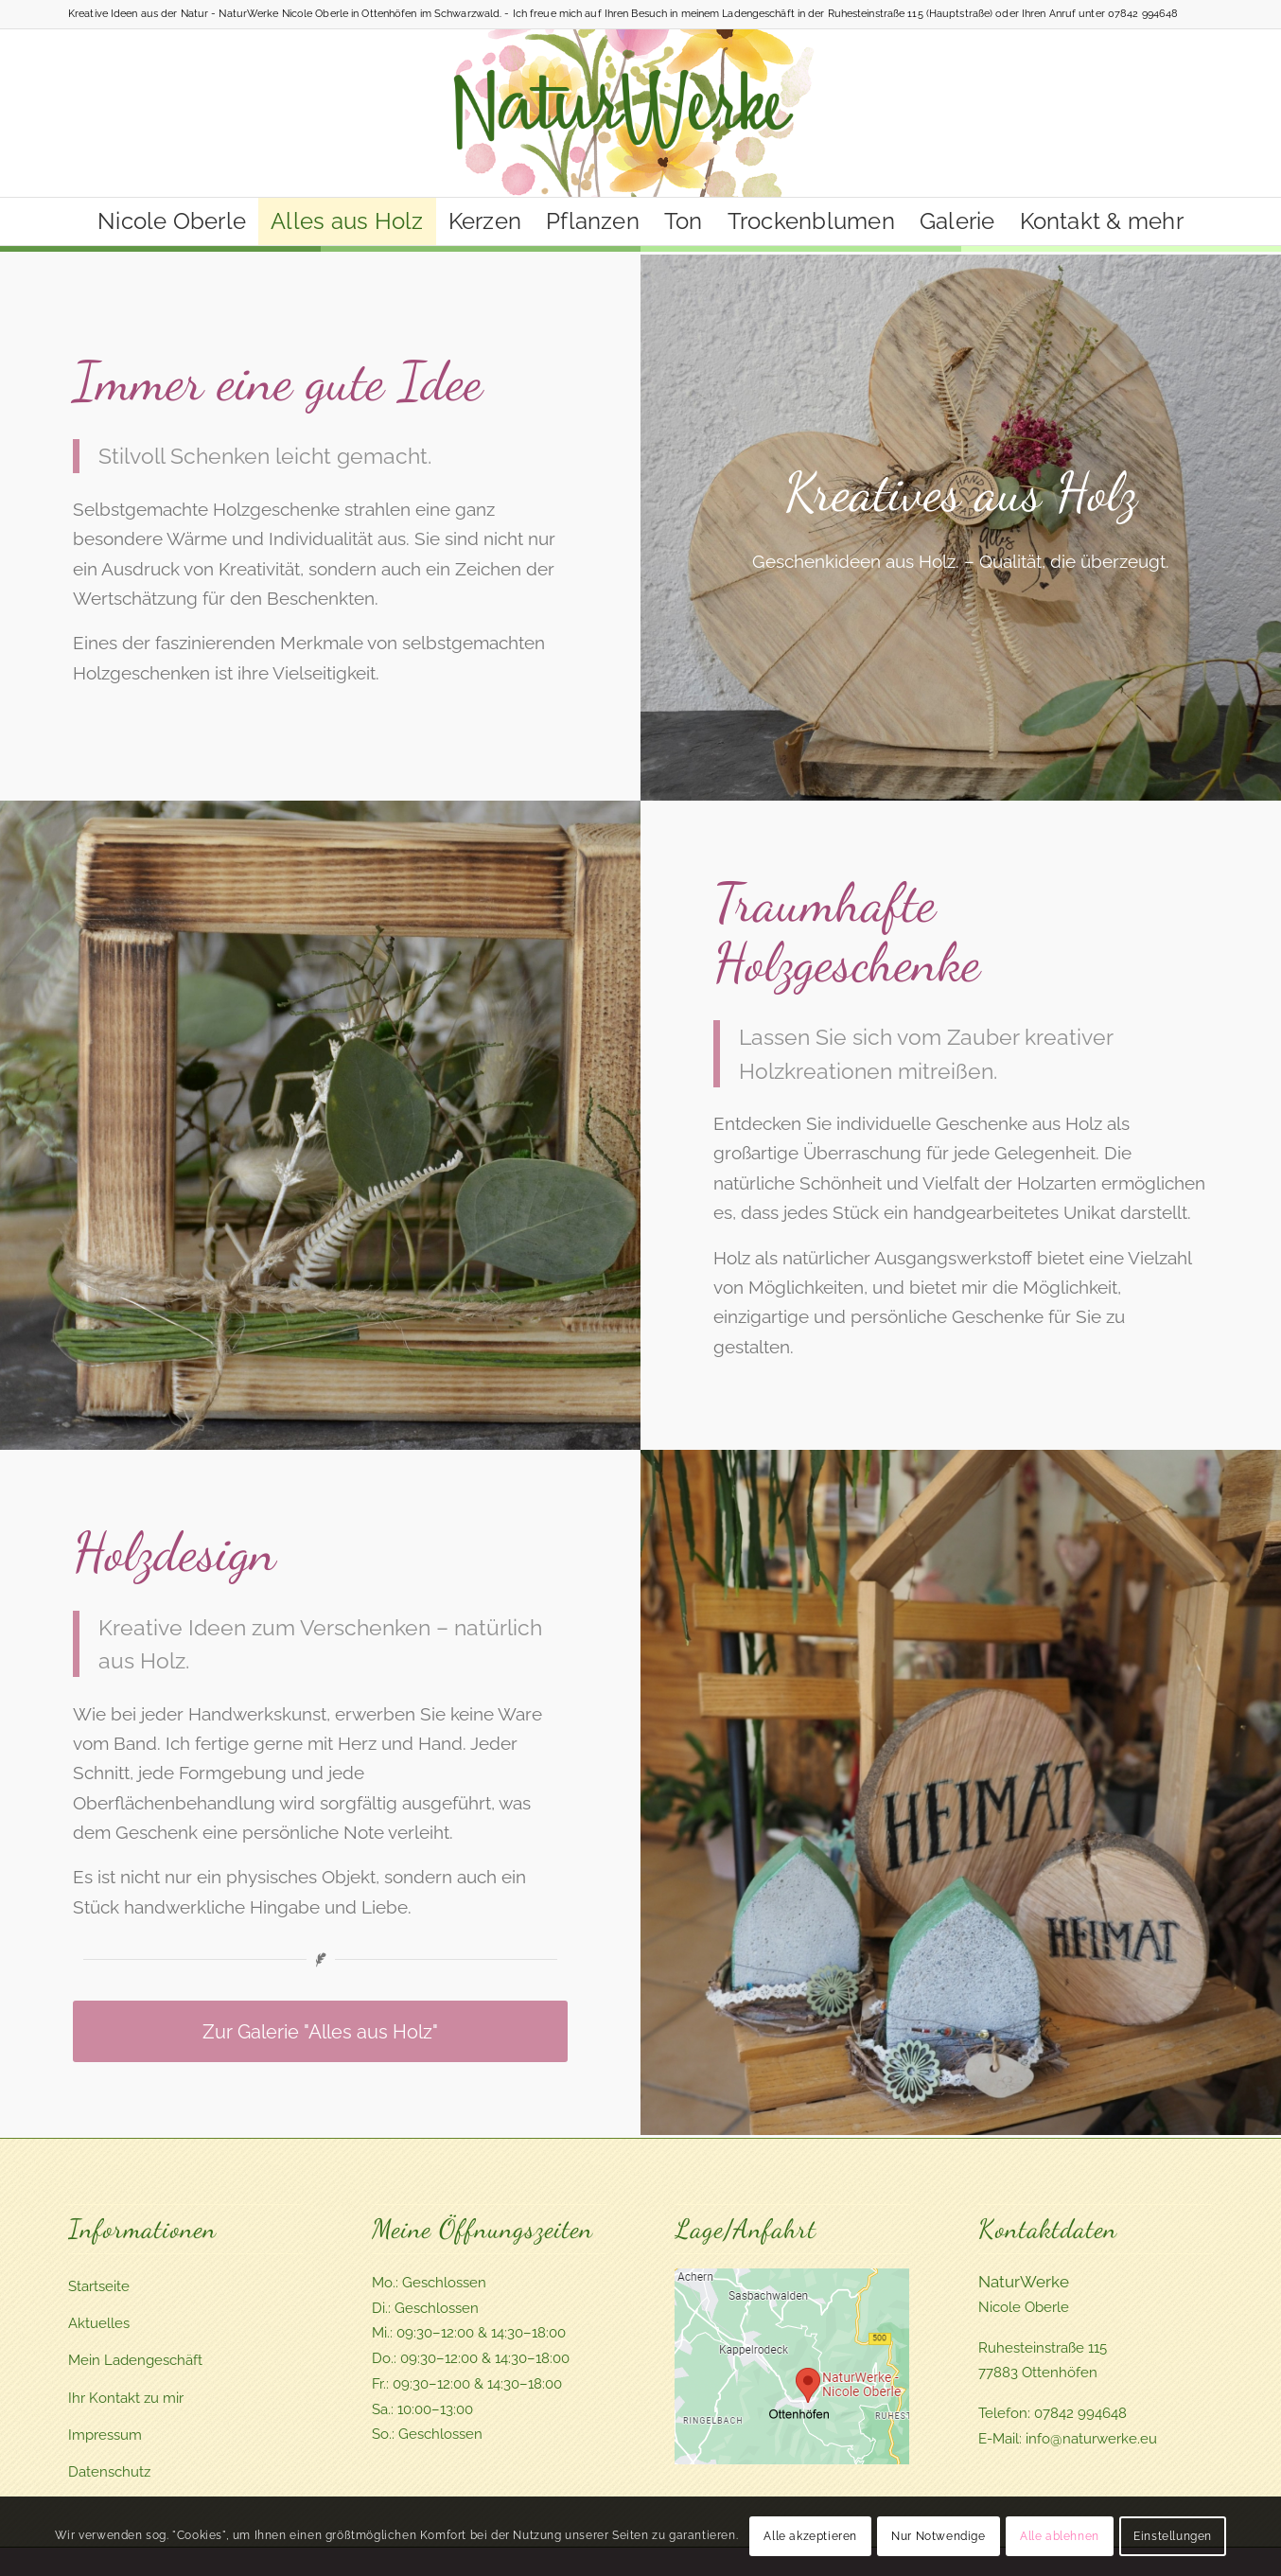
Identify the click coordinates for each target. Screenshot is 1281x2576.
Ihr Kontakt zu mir (126, 2398)
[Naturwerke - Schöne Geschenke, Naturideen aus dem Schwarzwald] (641, 113)
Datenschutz (109, 2471)
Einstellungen (1172, 2536)
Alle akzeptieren (810, 2536)
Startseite (99, 2286)
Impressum (105, 2435)
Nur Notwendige (938, 2536)
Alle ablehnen (1059, 2536)
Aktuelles (99, 2323)
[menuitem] (171, 221)
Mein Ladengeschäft (135, 2360)
